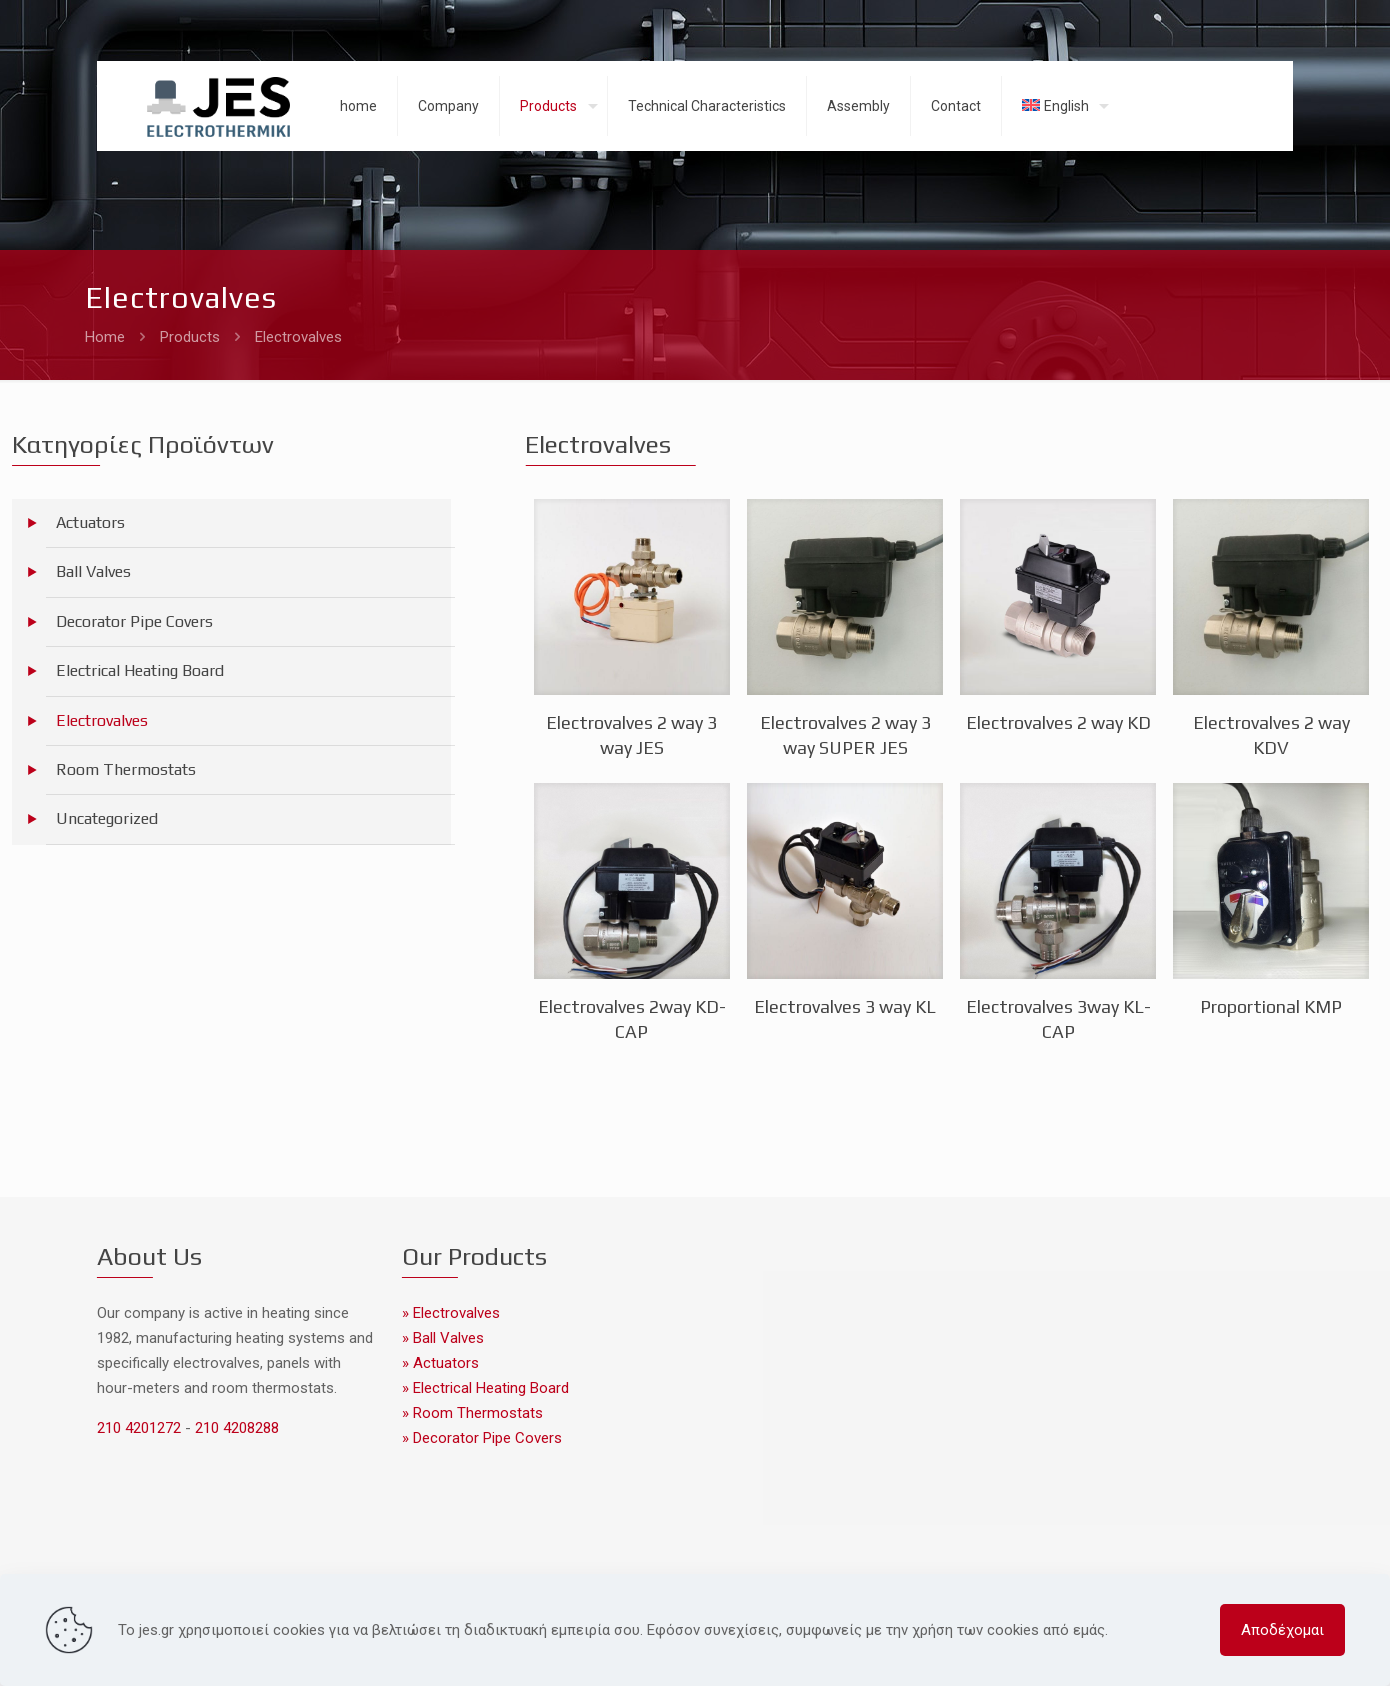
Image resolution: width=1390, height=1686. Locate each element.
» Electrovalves (451, 1313)
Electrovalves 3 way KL (845, 1006)
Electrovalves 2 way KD (1058, 722)
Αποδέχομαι (1282, 1630)
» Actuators (440, 1363)
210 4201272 (141, 1428)
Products (190, 337)
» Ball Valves (443, 1338)
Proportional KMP (1271, 1006)
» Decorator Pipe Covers (482, 1438)
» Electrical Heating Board (485, 1388)
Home (105, 337)
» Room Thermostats (472, 1413)
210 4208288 (235, 1428)
